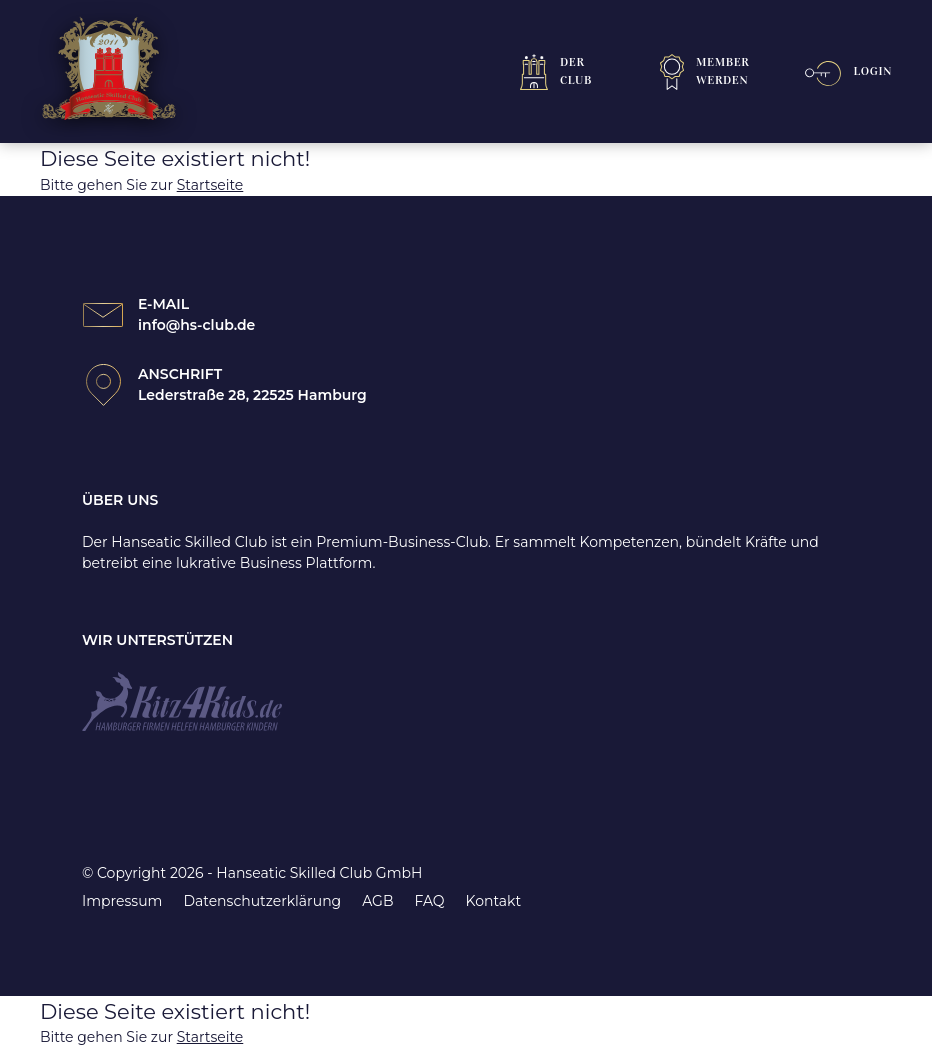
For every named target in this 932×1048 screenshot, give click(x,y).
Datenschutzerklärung (262, 901)
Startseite (210, 185)
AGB (377, 901)
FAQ (429, 901)
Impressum (122, 901)
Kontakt (494, 901)
